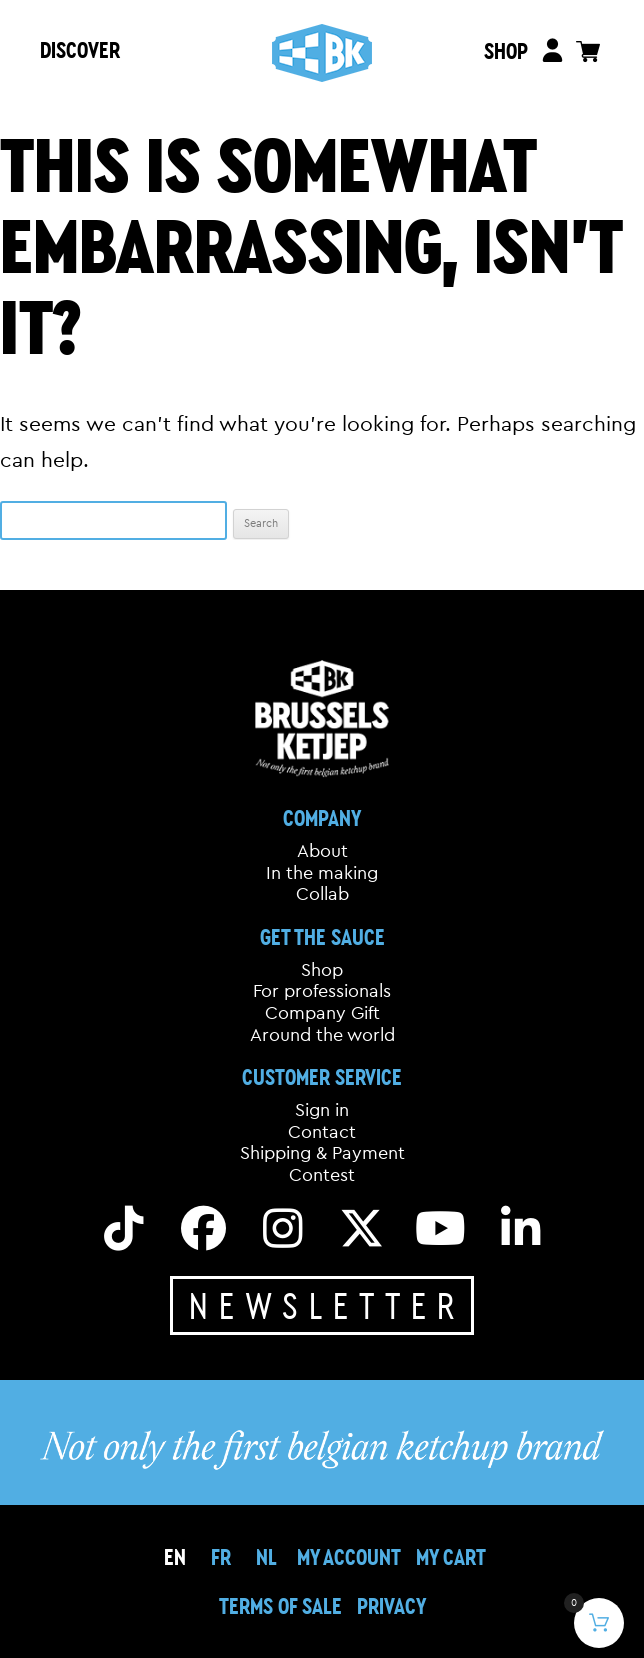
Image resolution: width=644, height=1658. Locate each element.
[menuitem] (221, 1557)
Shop (322, 970)
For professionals (322, 991)
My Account (349, 1556)
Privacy (391, 1605)
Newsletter (327, 1305)
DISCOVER (80, 49)
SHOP (505, 50)
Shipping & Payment (322, 1153)
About (322, 851)
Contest (322, 1175)
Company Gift (322, 1013)
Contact (322, 1132)
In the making (322, 873)
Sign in (322, 1110)
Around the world (322, 1035)
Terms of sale (280, 1605)
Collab (322, 894)
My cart (451, 1556)
